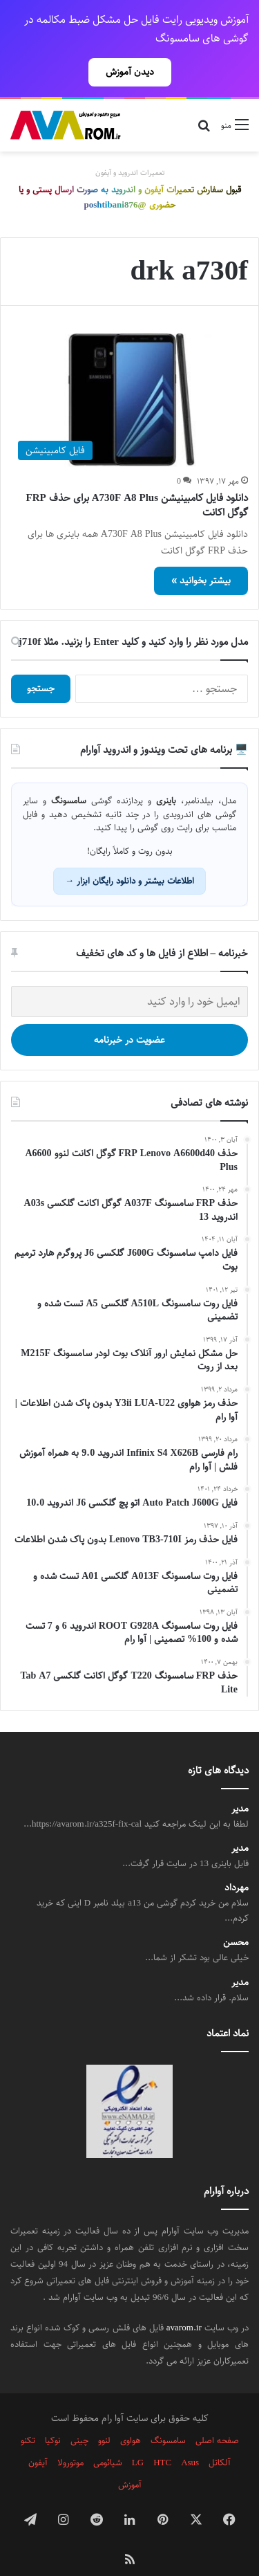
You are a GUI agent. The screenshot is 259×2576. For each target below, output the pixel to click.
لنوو (104, 2416)
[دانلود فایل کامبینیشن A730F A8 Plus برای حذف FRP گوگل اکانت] (129, 376)
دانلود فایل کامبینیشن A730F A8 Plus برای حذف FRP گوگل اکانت (137, 481)
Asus (190, 2438)
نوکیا (53, 2416)
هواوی (130, 2416)
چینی (79, 2416)
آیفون (38, 2438)
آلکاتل (220, 2438)
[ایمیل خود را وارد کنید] (129, 977)
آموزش (130, 2460)
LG (138, 2438)
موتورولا (70, 2438)
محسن (236, 1918)
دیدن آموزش (130, 72)
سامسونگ (168, 2416)
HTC (162, 2438)
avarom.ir (184, 2303)
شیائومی (107, 2438)
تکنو (28, 2416)
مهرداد (236, 1863)
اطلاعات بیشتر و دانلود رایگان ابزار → (129, 857)
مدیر (240, 1785)
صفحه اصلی (217, 2416)
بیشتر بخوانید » (201, 556)
